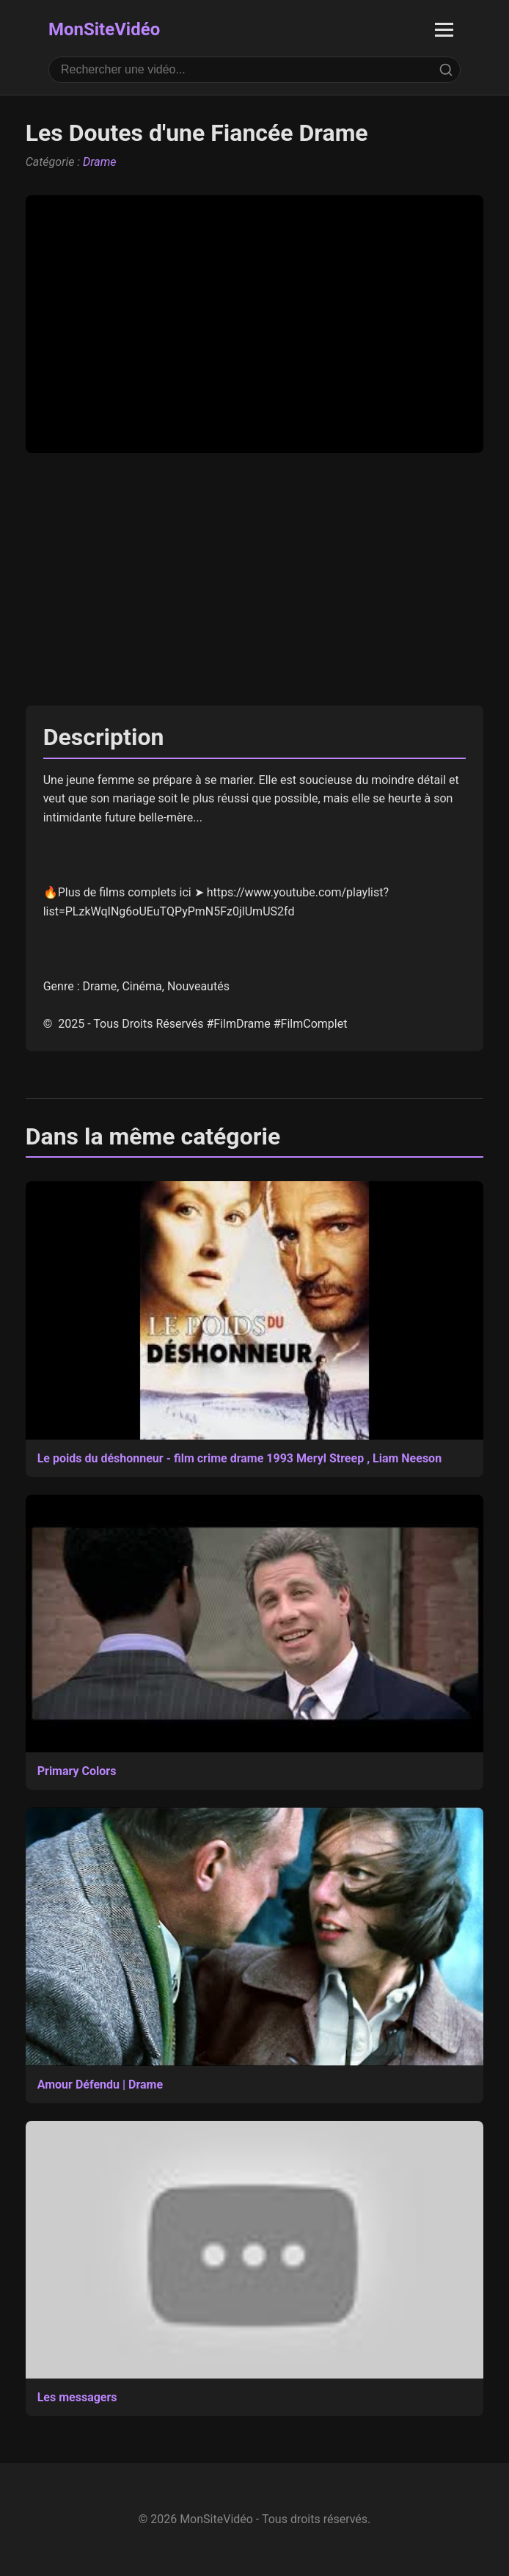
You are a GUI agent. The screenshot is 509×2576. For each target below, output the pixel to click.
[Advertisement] (255, 579)
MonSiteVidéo (104, 29)
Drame (99, 162)
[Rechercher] (446, 70)
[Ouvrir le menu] (444, 30)
